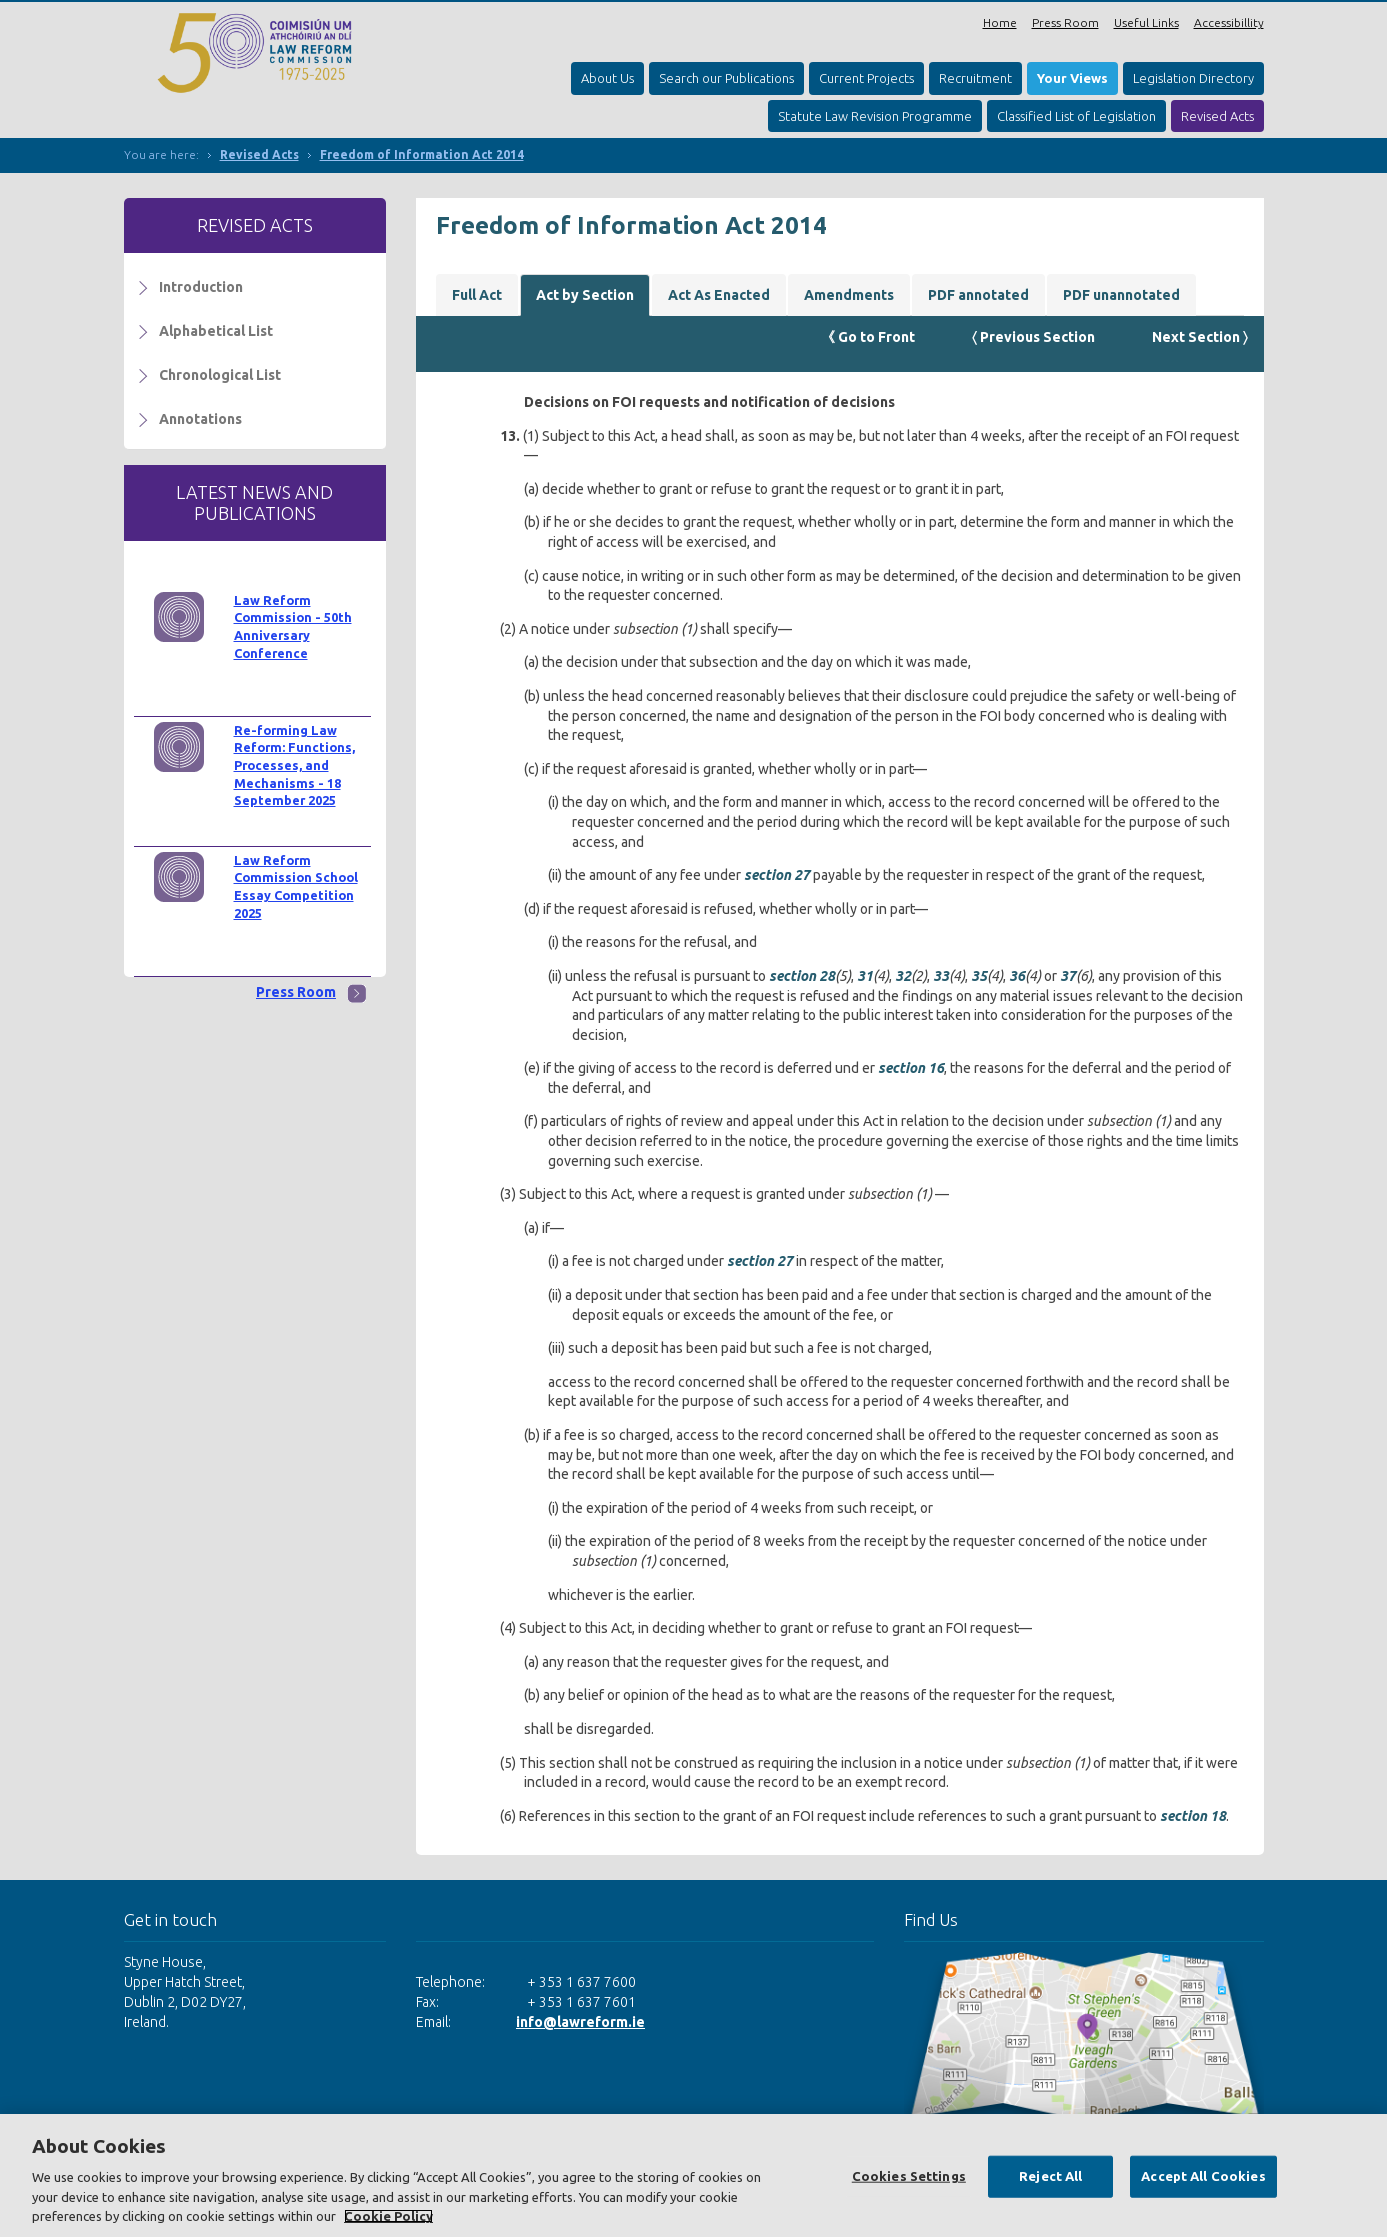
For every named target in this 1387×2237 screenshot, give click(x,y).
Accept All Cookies (1203, 2176)
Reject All (1050, 2176)
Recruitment (975, 78)
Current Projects (866, 78)
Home (1000, 22)
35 (979, 976)
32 (903, 976)
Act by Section (585, 295)
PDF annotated (978, 295)
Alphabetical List (216, 331)
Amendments (849, 295)
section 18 (1193, 1816)
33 (941, 976)
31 (865, 976)
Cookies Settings (909, 2176)
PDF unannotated (1121, 295)
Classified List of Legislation (1076, 116)
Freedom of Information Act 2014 (422, 154)
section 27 (777, 875)
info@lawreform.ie (580, 2022)
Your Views (1072, 78)
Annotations (200, 419)
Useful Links (1146, 22)
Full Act (477, 295)
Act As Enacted (719, 295)
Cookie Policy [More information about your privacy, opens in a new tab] (388, 2216)
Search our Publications (726, 78)
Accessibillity (1229, 22)
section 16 (911, 1068)
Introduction (201, 287)
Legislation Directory (1193, 78)
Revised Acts (1217, 116)
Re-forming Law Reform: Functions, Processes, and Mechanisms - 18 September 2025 (294, 765)
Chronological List (220, 375)
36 (1017, 976)
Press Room (1065, 22)
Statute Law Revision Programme (875, 116)
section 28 (802, 976)
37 (1068, 976)
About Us (607, 78)
